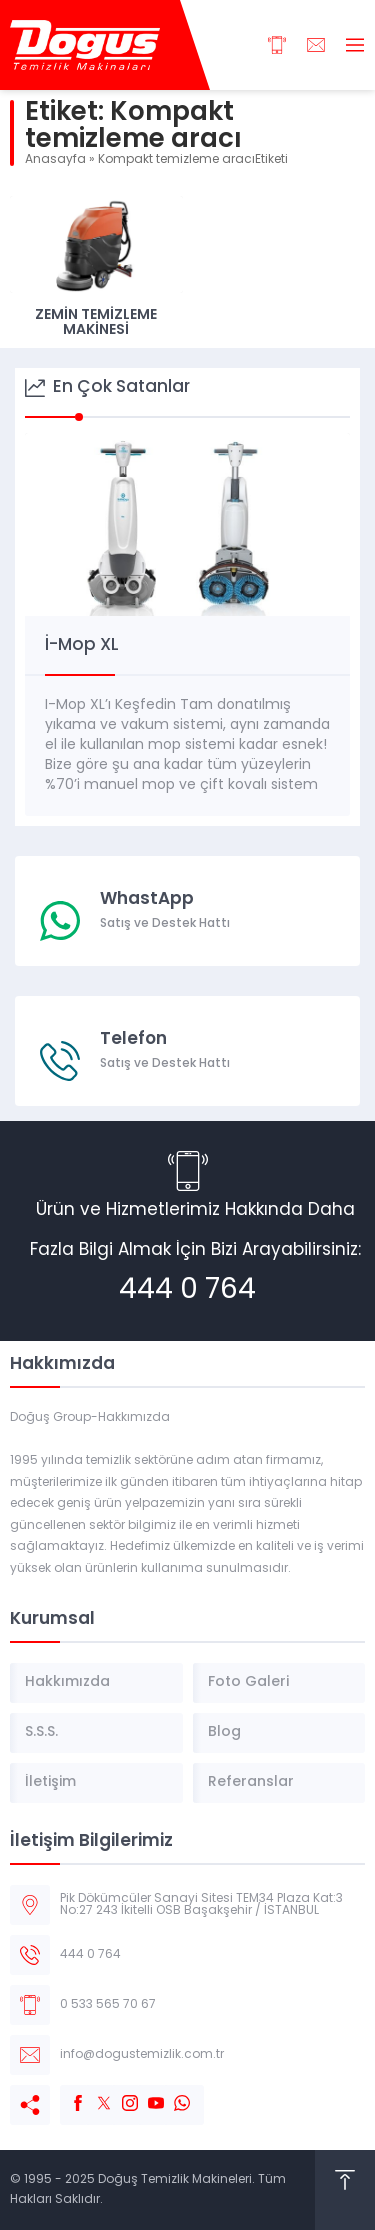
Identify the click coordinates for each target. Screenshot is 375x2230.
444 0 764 (187, 1291)
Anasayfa (55, 160)
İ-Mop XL (82, 645)
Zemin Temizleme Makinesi (96, 323)
